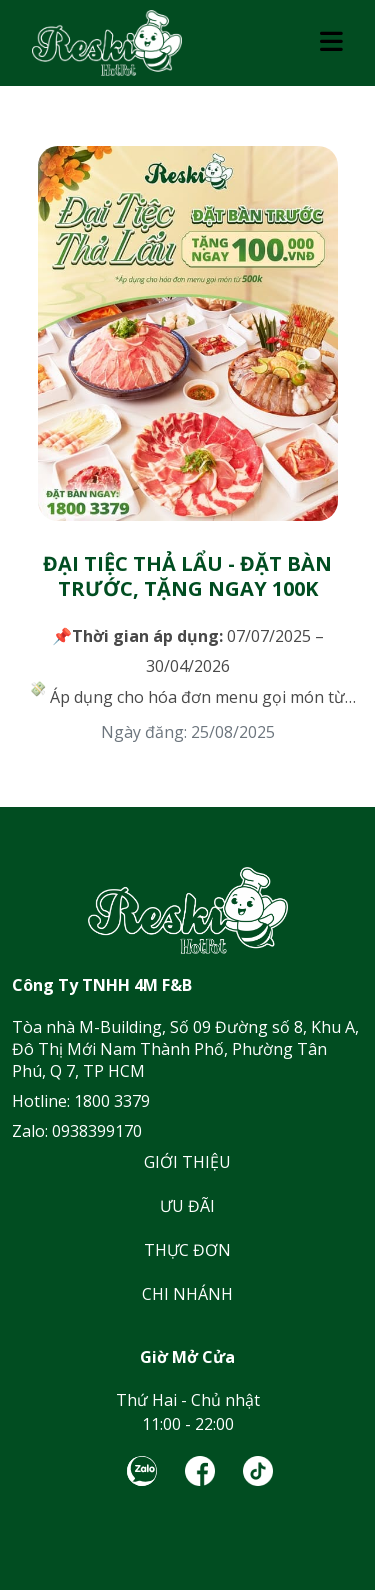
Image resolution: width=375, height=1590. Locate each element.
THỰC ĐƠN (187, 1250)
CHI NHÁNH (187, 1294)
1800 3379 (112, 1101)
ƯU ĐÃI (187, 1206)
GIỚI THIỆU (187, 1162)
